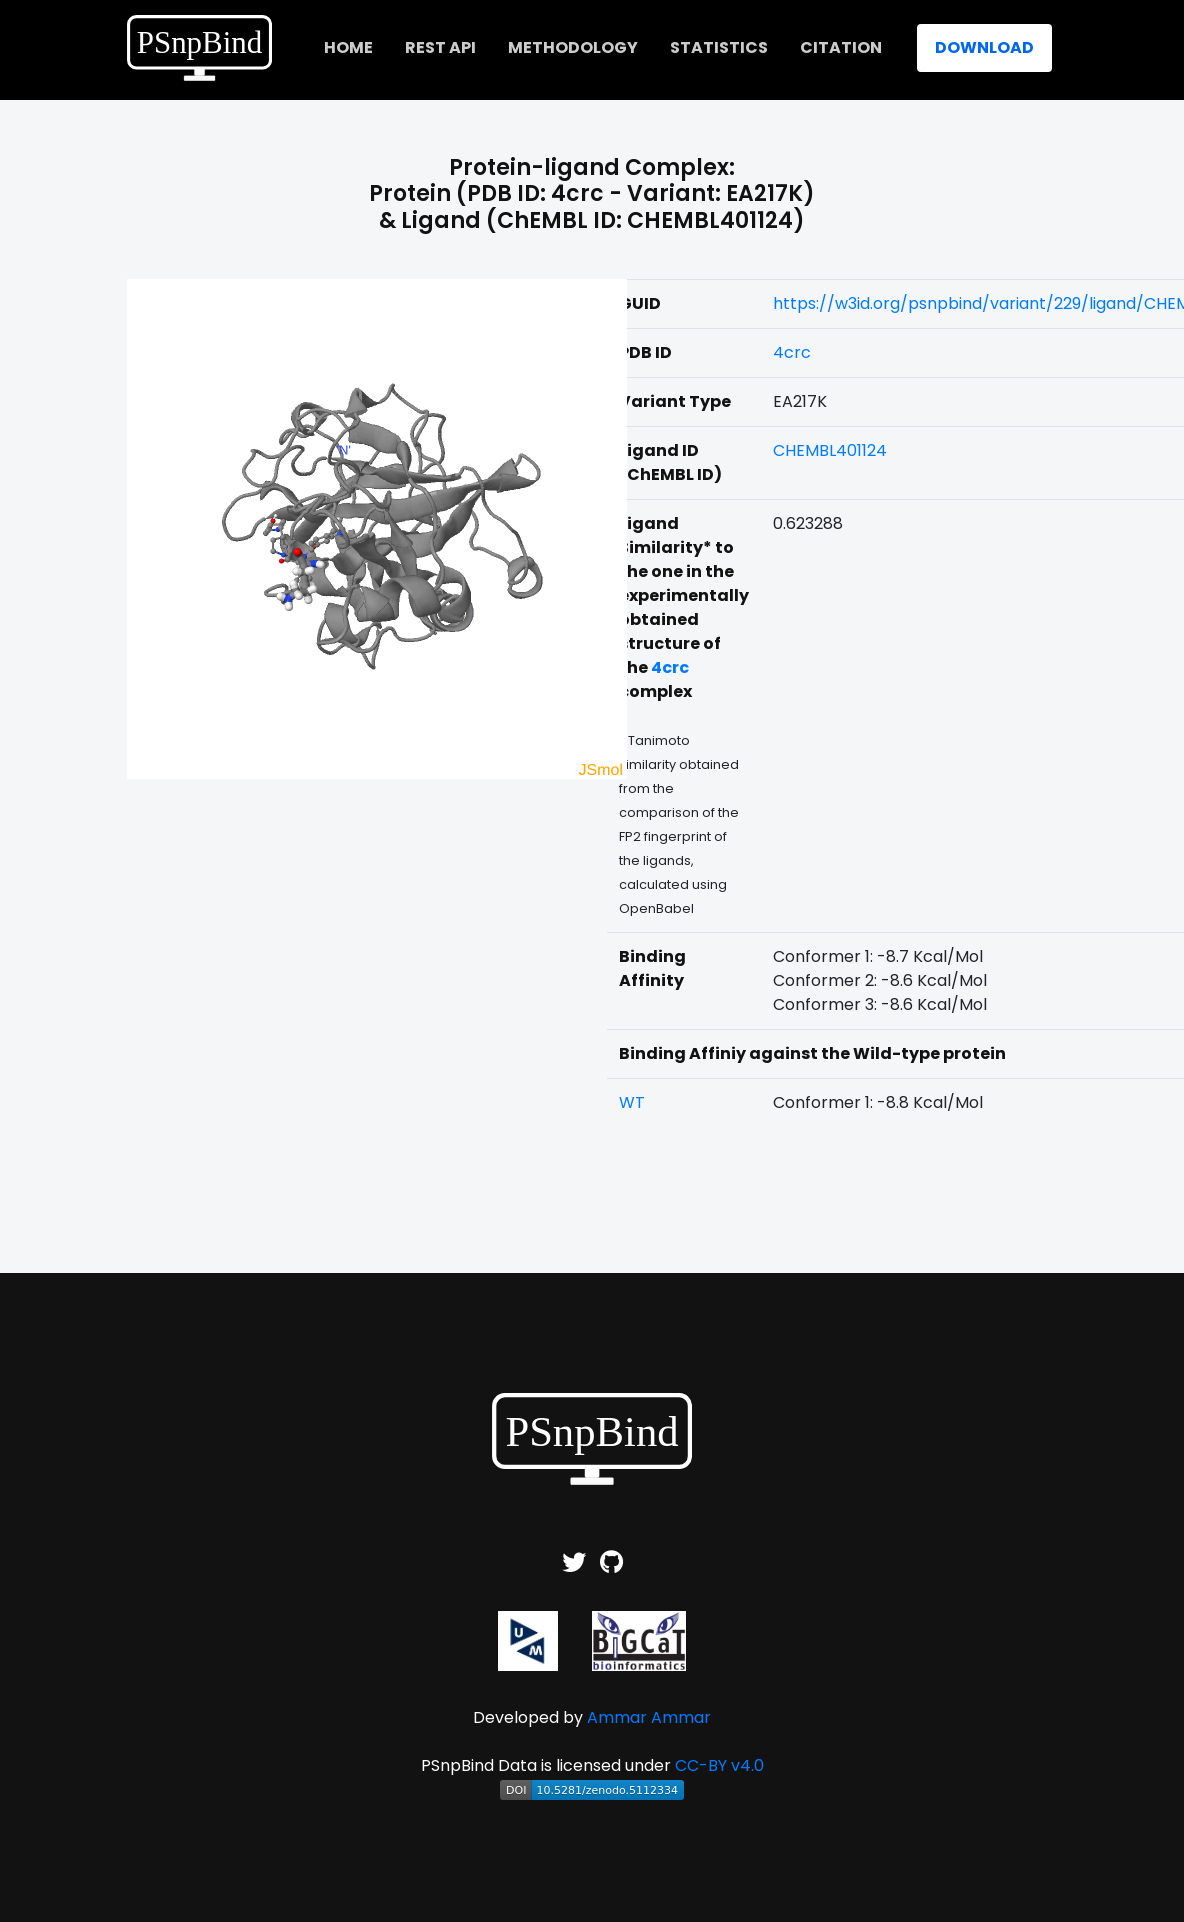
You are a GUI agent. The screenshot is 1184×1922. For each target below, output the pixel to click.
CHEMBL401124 (830, 450)
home (348, 47)
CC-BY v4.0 (719, 1765)
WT (632, 1102)
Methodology (573, 47)
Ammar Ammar (649, 1717)
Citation (841, 47)
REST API (440, 47)
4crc (792, 352)
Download (984, 47)
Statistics (719, 47)
